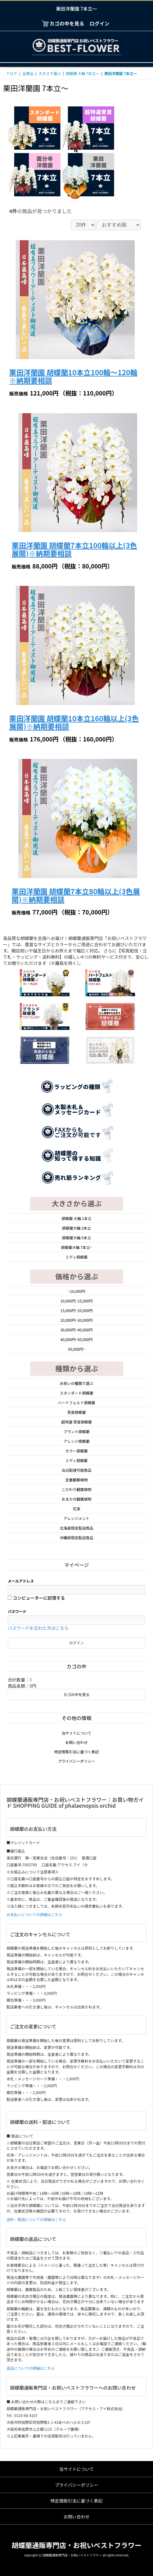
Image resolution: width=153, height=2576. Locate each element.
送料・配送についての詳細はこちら (36, 2219)
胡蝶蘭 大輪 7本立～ (82, 73)
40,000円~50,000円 (77, 1339)
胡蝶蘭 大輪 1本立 (76, 1218)
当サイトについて (77, 1733)
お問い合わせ (76, 1742)
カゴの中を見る (76, 1694)
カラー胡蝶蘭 (76, 1450)
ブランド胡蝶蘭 (76, 1431)
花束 (76, 1508)
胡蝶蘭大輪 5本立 (76, 1237)
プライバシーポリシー (76, 1761)
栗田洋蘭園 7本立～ (120, 73)
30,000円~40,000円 (77, 1329)
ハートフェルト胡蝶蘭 (76, 1402)
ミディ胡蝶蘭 (76, 1257)
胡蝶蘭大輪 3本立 (76, 1228)
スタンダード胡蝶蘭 (76, 1393)
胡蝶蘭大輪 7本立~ (76, 1247)
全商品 (28, 73)
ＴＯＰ (11, 73)
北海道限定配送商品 (76, 1528)
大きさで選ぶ (49, 73)
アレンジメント (76, 1518)
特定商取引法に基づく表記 (76, 1751)
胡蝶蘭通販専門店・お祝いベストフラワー (76, 2545)
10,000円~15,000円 (77, 1300)
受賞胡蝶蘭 (76, 1412)
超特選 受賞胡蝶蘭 (76, 1421)
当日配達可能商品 (76, 1470)
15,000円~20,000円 (77, 1310)
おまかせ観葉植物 (76, 1499)
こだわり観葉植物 (76, 1489)
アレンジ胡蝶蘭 (76, 1441)
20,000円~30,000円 (77, 1320)
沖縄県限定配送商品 (76, 1537)
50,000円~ (76, 1349)
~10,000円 (76, 1291)
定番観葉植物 (76, 1479)
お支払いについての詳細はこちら (34, 1914)
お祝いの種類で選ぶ (76, 1383)
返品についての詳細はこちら (31, 2368)
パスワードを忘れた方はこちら (38, 1628)
